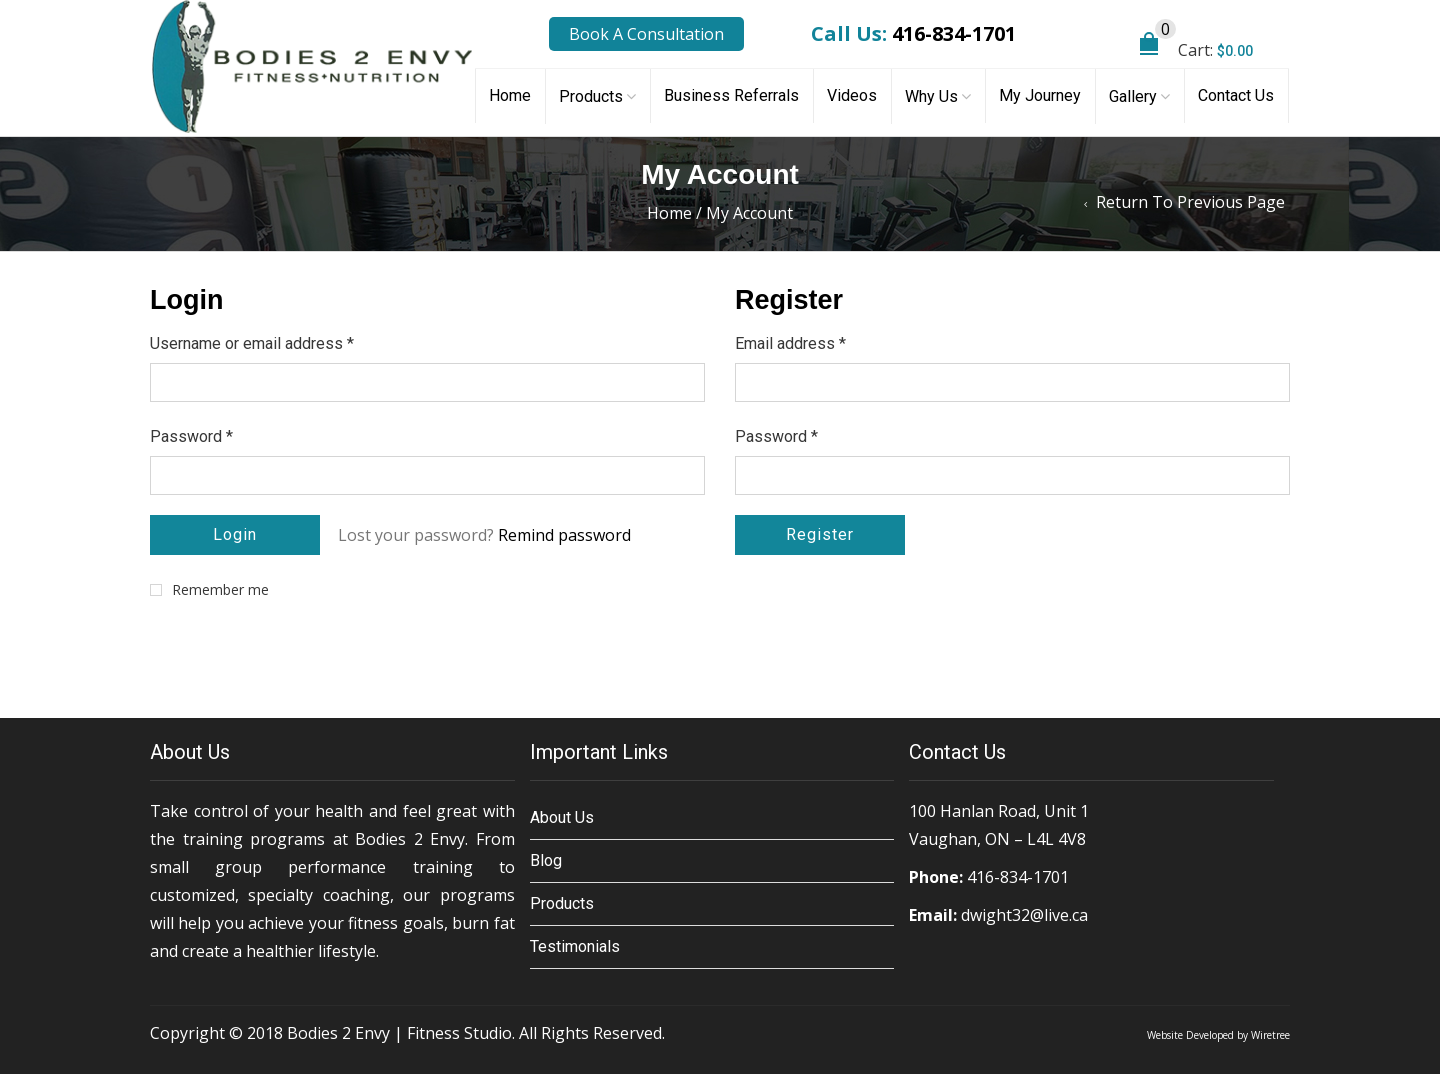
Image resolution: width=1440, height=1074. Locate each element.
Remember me (209, 590)
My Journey (1040, 95)
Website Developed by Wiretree (1218, 1035)
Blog (546, 860)
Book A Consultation (646, 34)
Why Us (931, 96)
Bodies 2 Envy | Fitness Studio (399, 1033)
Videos (852, 95)
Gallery (1133, 96)
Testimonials (575, 946)
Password (191, 436)
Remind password (564, 535)
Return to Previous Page (1190, 202)
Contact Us (1236, 95)
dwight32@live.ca (1024, 915)
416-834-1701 (954, 33)
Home (510, 95)
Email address (790, 343)
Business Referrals (731, 95)
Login (235, 534)
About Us (562, 817)
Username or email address (252, 343)
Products (591, 96)
